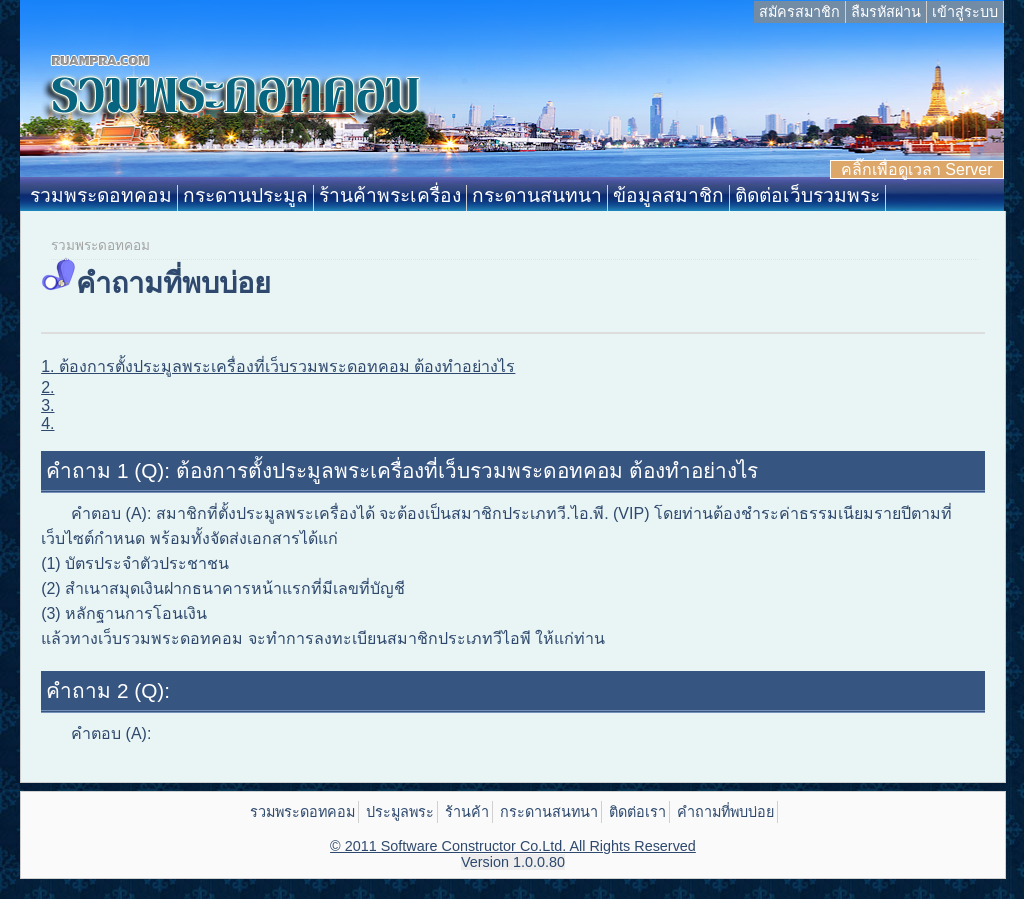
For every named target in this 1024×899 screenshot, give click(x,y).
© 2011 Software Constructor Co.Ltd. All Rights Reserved (513, 846)
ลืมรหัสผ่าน (886, 12)
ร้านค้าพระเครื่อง (390, 195)
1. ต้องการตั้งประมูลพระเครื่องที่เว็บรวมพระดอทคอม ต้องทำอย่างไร (278, 366)
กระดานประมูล (245, 195)
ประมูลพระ (400, 812)
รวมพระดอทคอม (101, 195)
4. (47, 423)
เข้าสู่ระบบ (965, 12)
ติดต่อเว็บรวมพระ (807, 195)
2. (47, 387)
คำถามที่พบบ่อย (725, 812)
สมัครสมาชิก (799, 12)
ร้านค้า (467, 812)
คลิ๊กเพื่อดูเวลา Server (917, 169)
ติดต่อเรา (637, 812)
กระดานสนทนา (537, 195)
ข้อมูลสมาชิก (668, 195)
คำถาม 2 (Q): (108, 690)
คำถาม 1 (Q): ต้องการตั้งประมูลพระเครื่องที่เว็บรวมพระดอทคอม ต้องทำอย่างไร (401, 470)
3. (47, 405)
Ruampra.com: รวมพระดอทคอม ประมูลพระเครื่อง (511, 104)
